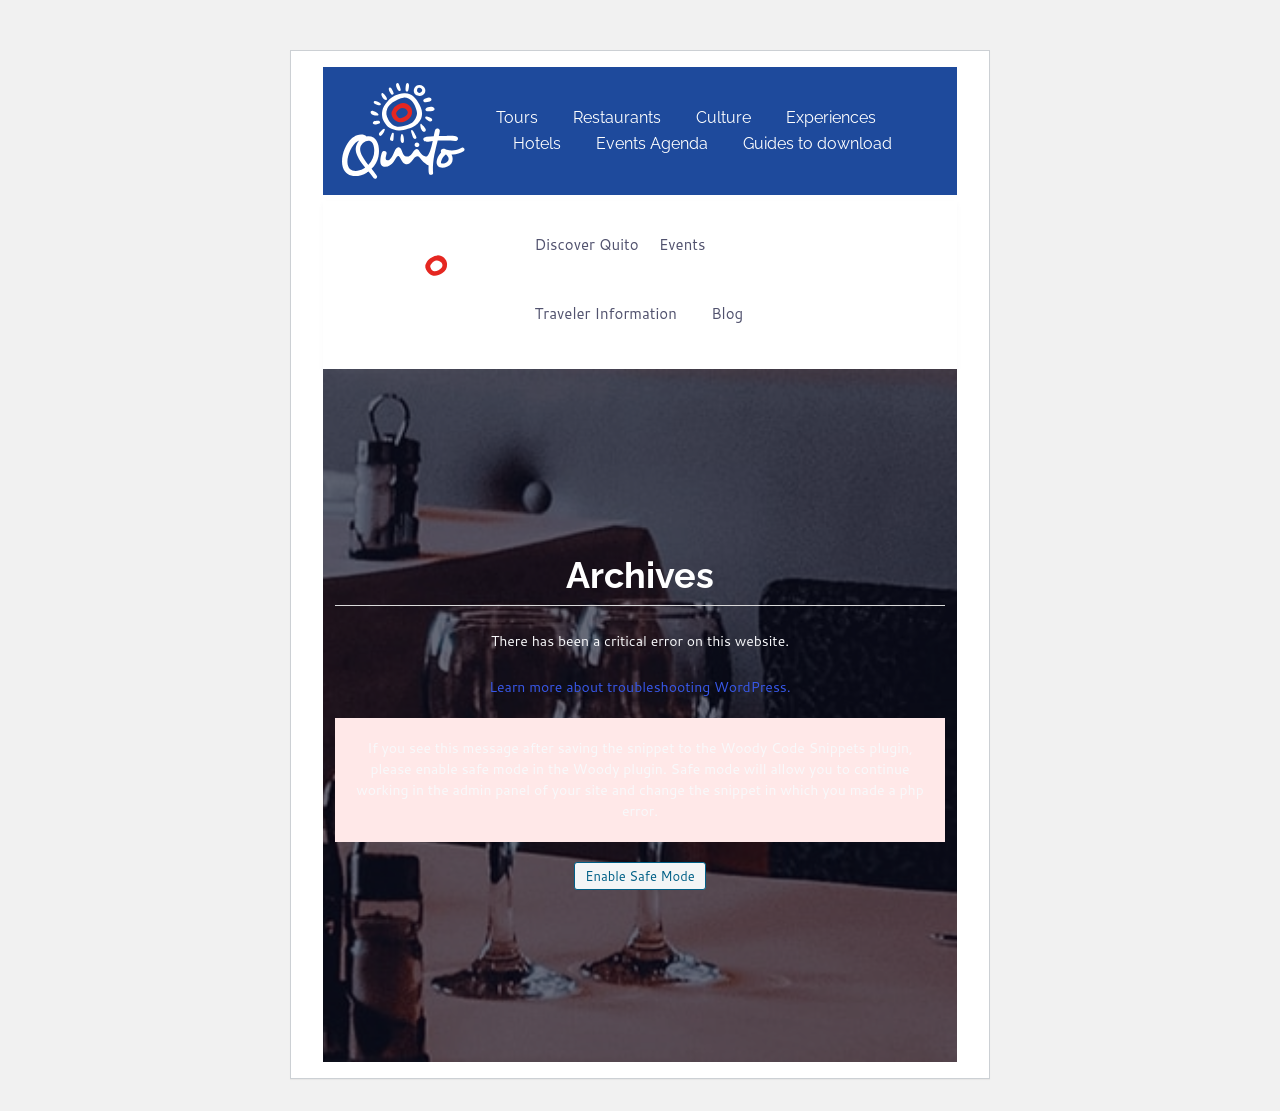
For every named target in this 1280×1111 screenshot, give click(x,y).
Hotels (537, 143)
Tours (517, 117)
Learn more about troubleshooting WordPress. (639, 687)
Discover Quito (587, 244)
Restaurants (617, 117)
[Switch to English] (954, 131)
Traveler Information (606, 313)
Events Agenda (652, 143)
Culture (723, 117)
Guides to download (817, 143)
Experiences (831, 117)
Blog (727, 313)
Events (682, 244)
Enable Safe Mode (639, 876)
